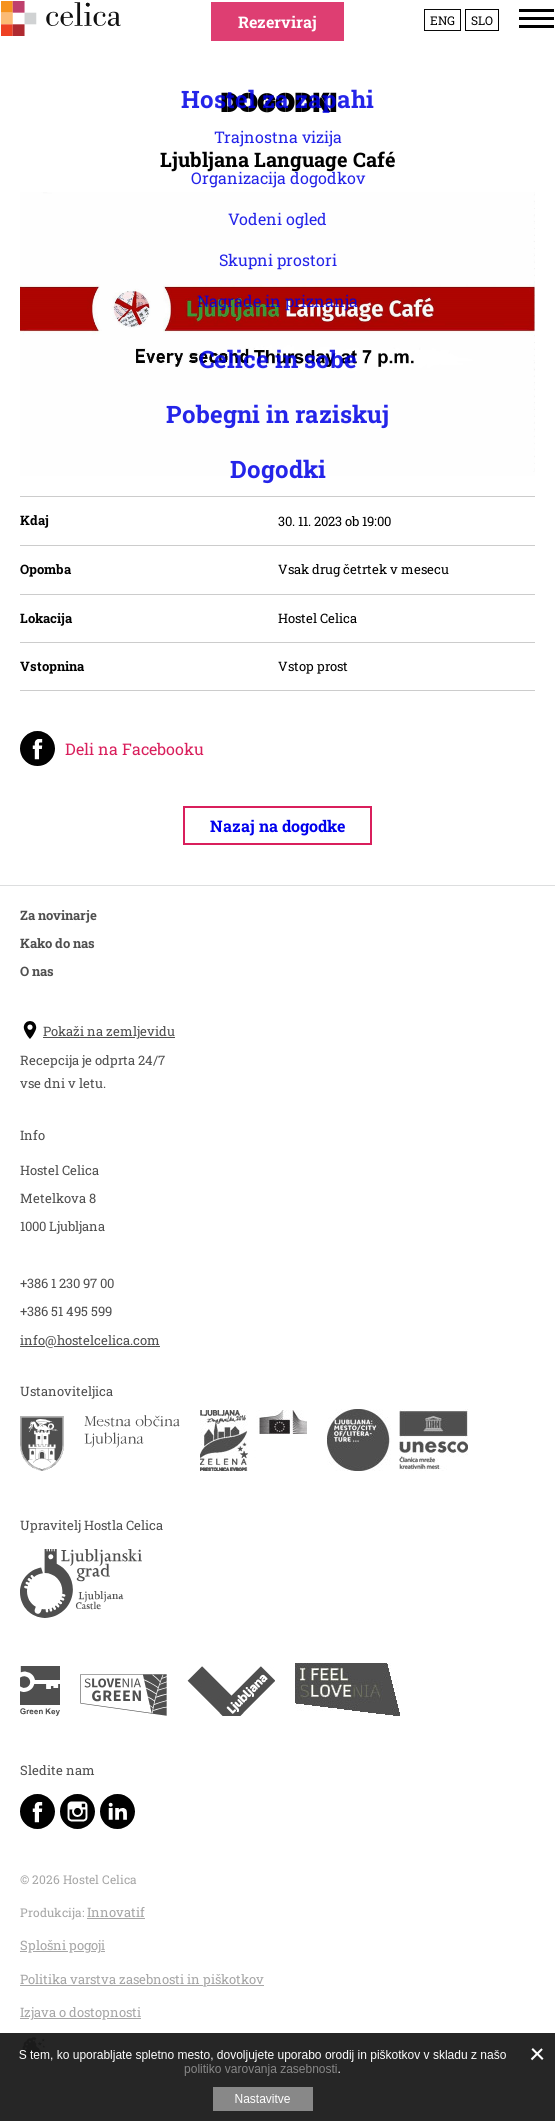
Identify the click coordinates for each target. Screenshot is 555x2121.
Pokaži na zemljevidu (97, 1031)
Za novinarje (58, 915)
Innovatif (116, 1912)
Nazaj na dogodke (277, 825)
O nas (37, 971)
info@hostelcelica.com (90, 1340)
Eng (423, 49)
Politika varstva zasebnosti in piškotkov (142, 1979)
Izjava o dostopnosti (80, 2012)
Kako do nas (57, 943)
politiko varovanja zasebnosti (260, 2069)
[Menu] (517, 47)
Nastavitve (262, 2099)
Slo (463, 49)
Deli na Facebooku (134, 748)
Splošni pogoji (62, 1945)
